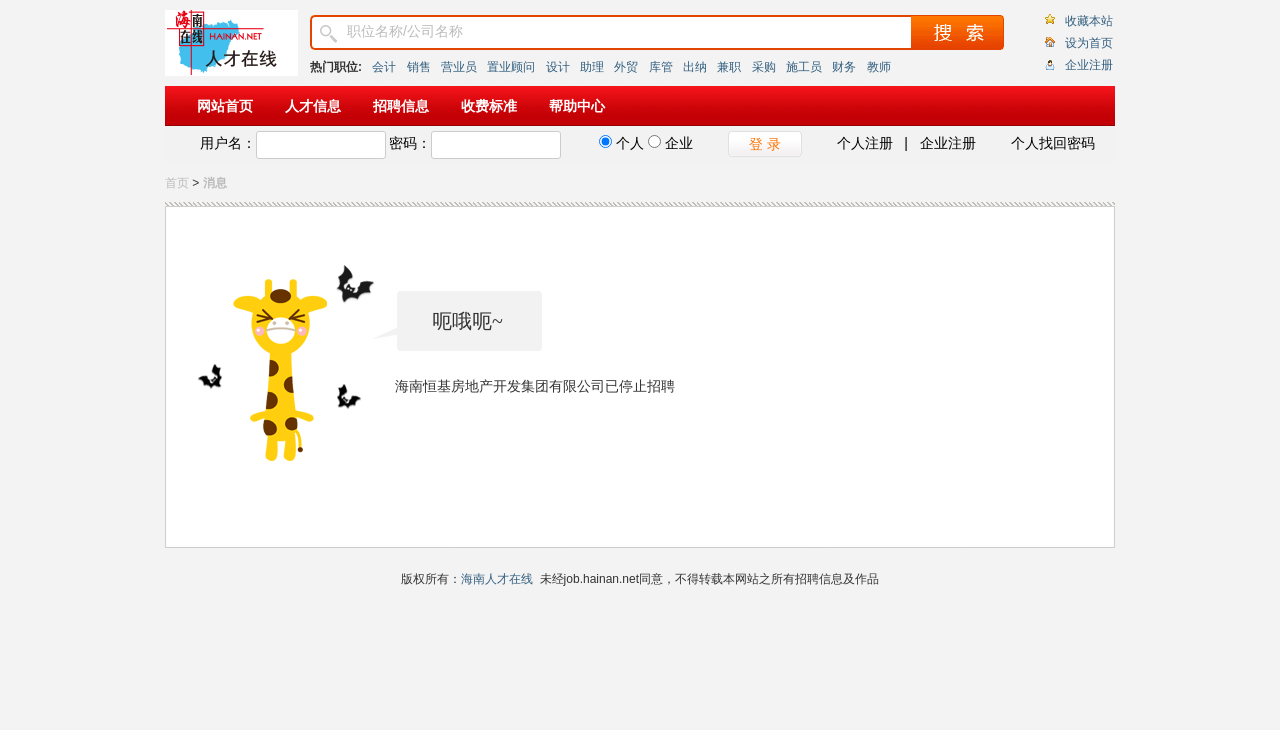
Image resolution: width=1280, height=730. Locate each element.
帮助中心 (577, 106)
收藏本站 (1089, 21)
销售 (419, 67)
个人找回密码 (1053, 143)
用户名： (228, 143)
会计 (384, 67)
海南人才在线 (497, 579)
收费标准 (489, 106)
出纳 (695, 67)
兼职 (729, 67)
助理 (592, 67)
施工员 (804, 67)
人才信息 (313, 106)
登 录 (765, 144)
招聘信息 (401, 106)
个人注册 (865, 143)
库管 (661, 67)
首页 (177, 183)
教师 (879, 67)
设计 (558, 67)
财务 (844, 67)
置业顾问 (511, 67)
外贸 (626, 67)
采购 (764, 67)
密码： (410, 143)
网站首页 (225, 106)
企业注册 (1089, 65)
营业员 (459, 67)
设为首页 (1089, 43)
